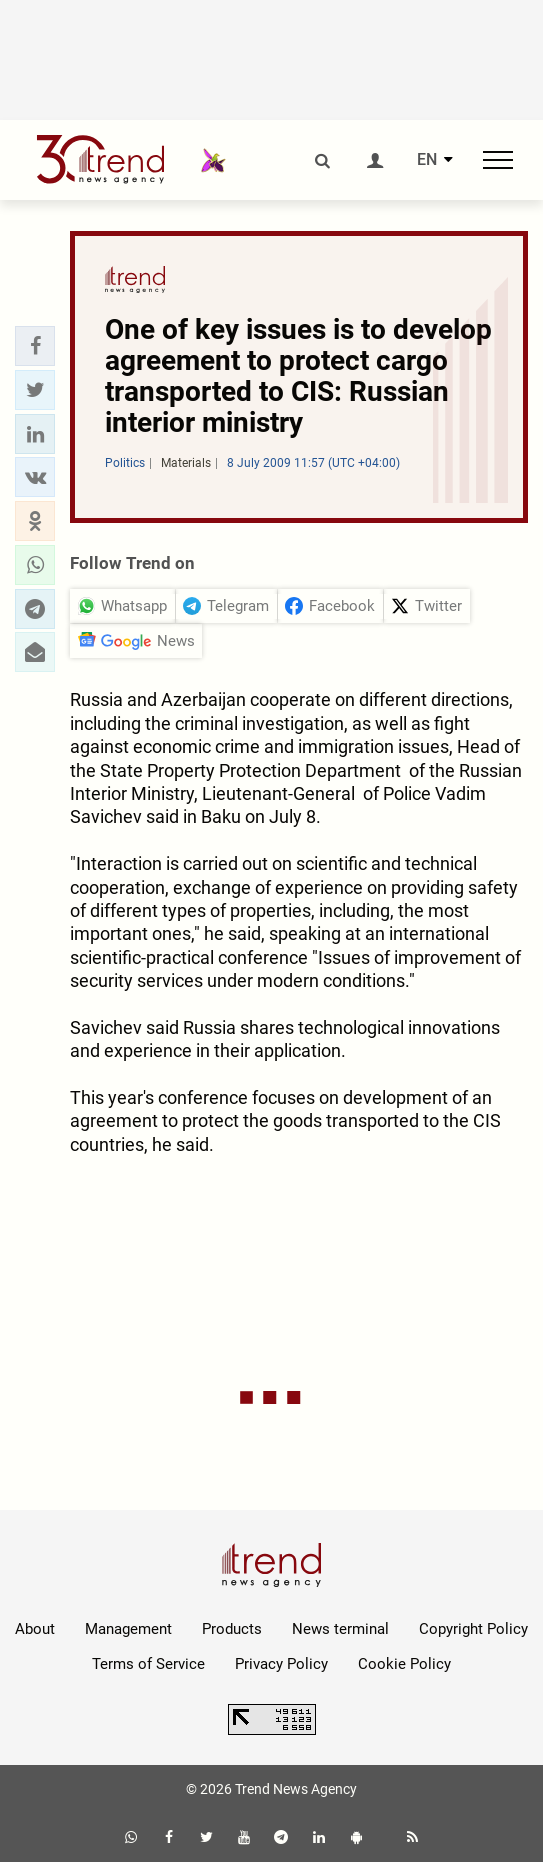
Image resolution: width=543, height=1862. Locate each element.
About (35, 1629)
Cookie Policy (404, 1664)
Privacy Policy (281, 1664)
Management (128, 1629)
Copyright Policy (473, 1629)
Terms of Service (148, 1664)
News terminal (340, 1629)
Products (232, 1629)
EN (427, 160)
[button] (35, 346)
